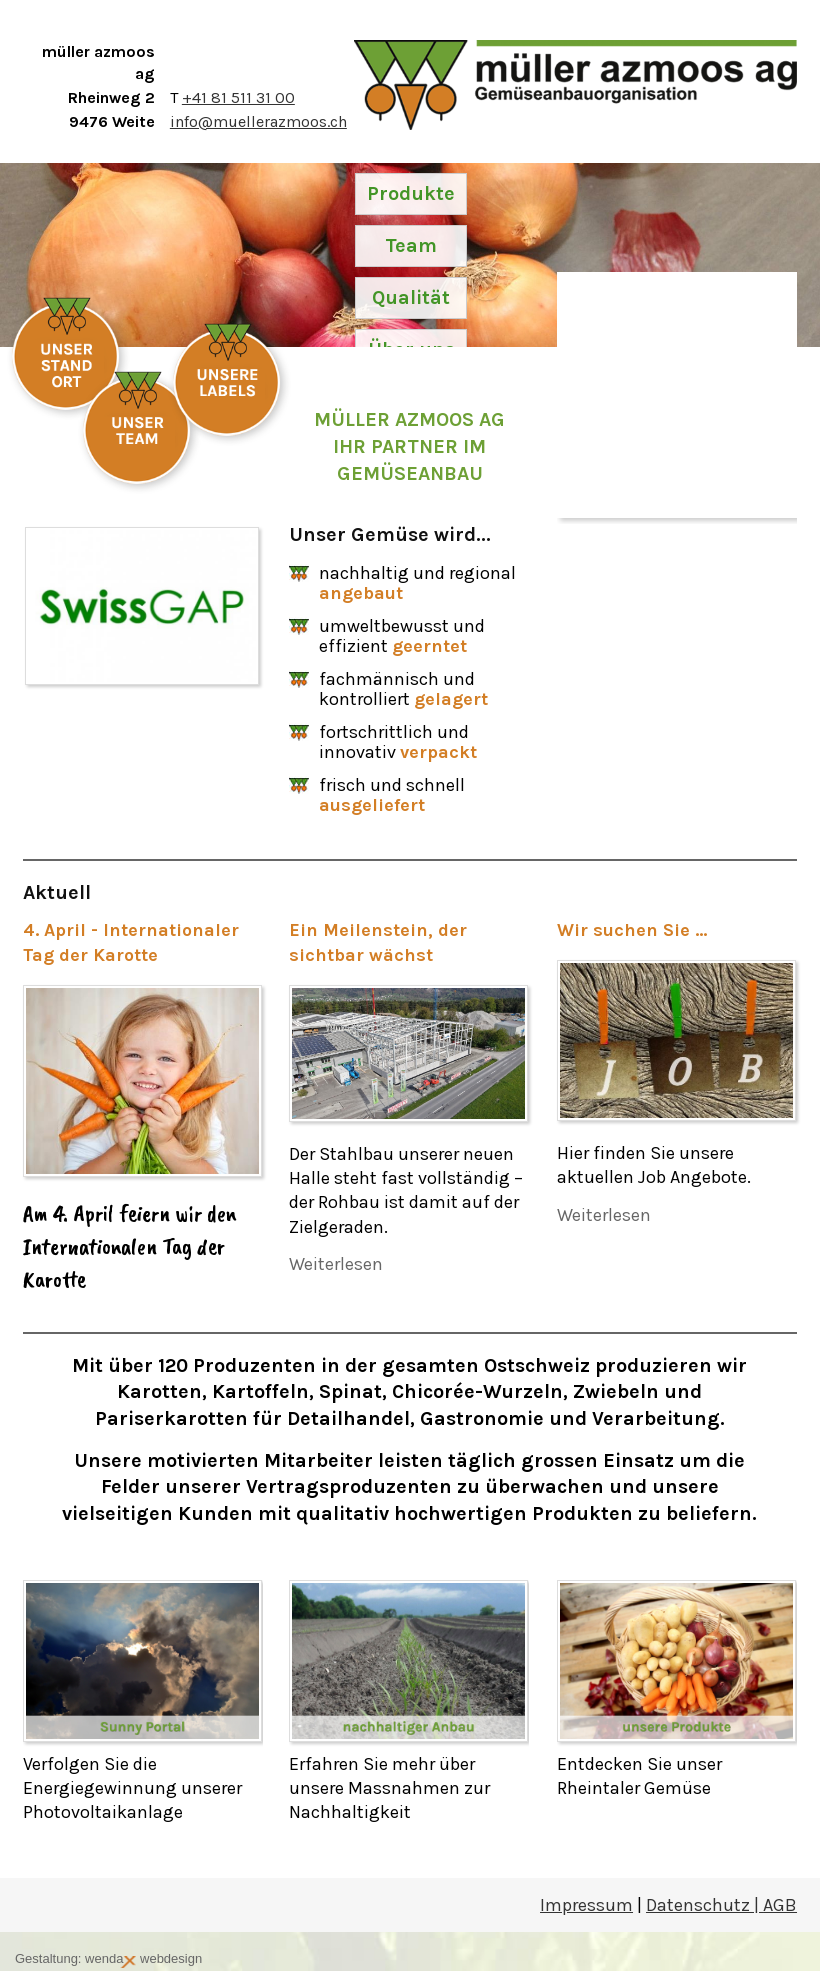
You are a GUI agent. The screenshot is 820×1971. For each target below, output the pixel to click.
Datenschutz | (704, 1905)
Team (411, 245)
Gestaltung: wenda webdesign (108, 1959)
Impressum (586, 1905)
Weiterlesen (336, 1264)
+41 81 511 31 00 (238, 97)
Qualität (411, 297)
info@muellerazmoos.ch (258, 121)
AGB (780, 1905)
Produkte (411, 193)
